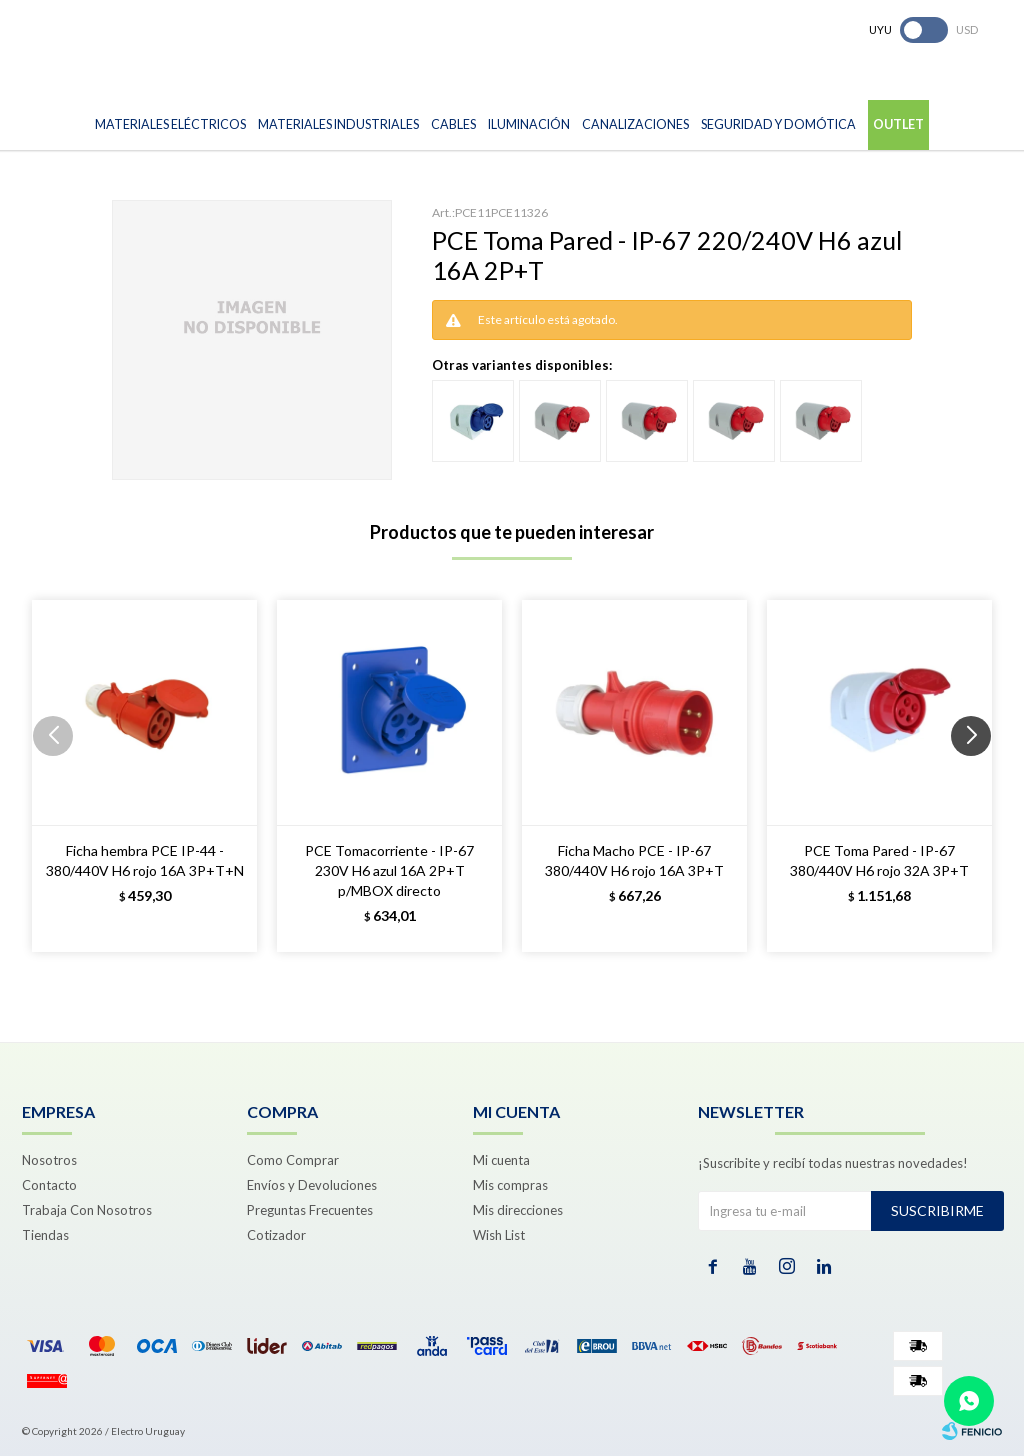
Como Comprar (293, 1160)
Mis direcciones (518, 1210)
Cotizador (276, 1235)
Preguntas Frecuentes (310, 1210)
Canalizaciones (635, 124)
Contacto (49, 1185)
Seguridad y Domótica (778, 124)
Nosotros (49, 1160)
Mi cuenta (501, 1160)
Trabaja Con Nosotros (87, 1210)
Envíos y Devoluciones (312, 1185)
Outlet (898, 124)
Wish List (499, 1235)
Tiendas (45, 1235)
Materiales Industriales (338, 124)
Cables (453, 124)
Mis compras (510, 1185)
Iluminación (529, 124)
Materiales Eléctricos (170, 124)
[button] (978, 776)
